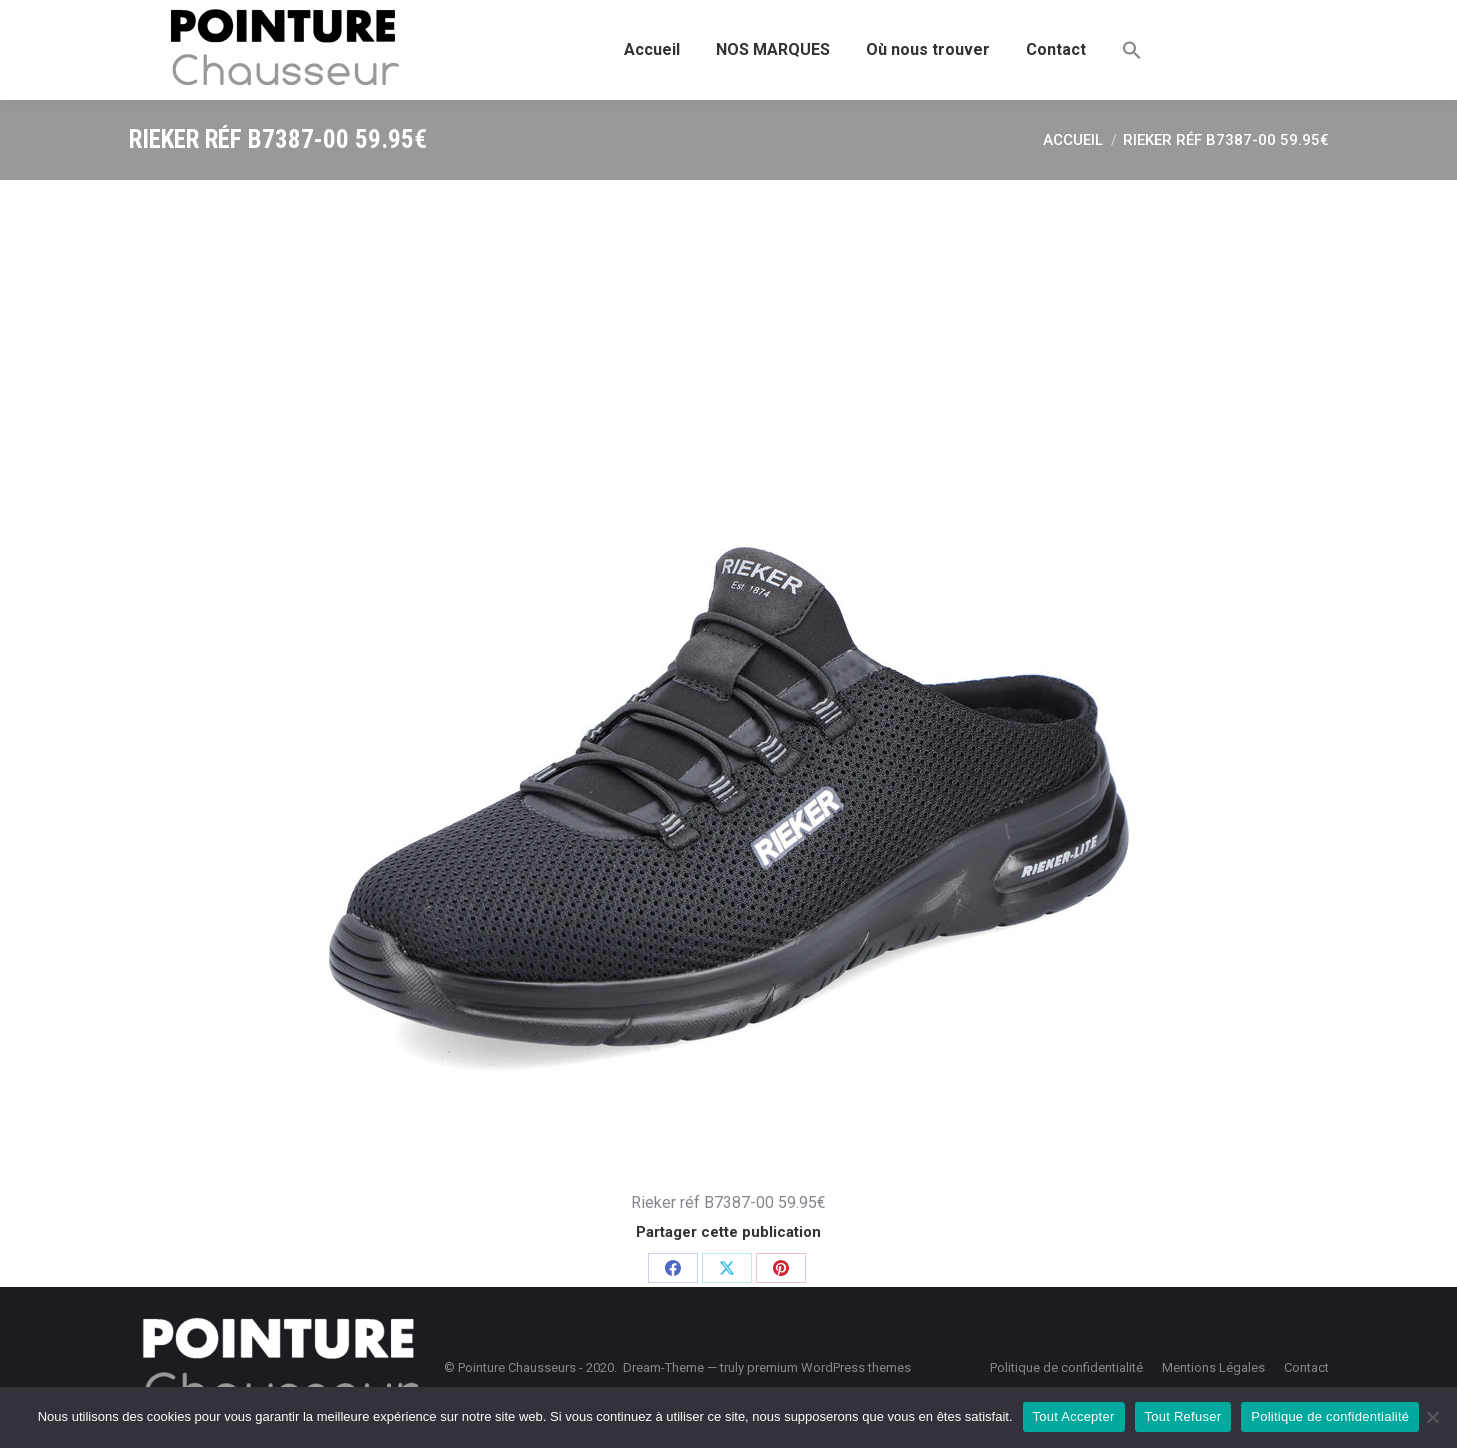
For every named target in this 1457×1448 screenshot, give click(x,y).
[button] (1132, 50)
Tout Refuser (1183, 1416)
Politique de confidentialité (1330, 1416)
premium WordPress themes (829, 1367)
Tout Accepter (1074, 1416)
